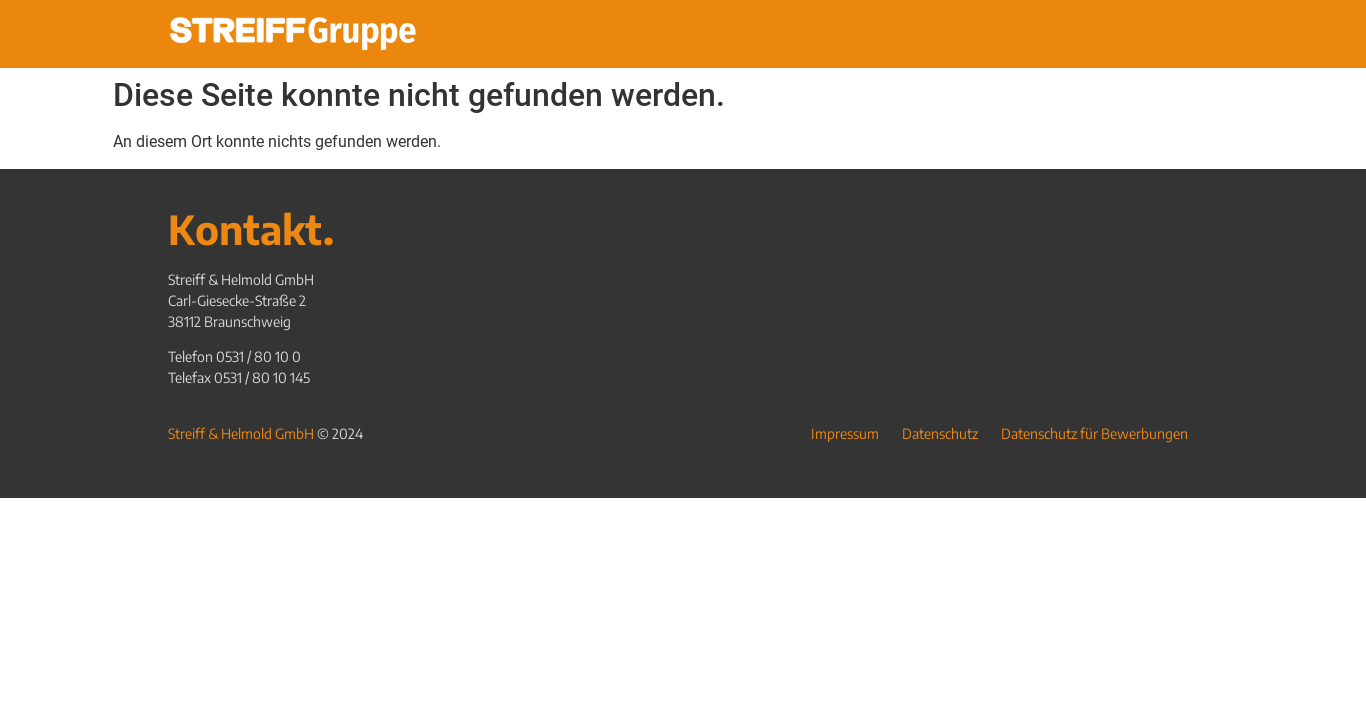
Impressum (845, 433)
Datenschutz (940, 433)
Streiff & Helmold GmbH (241, 433)
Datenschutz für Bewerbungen (1094, 433)
